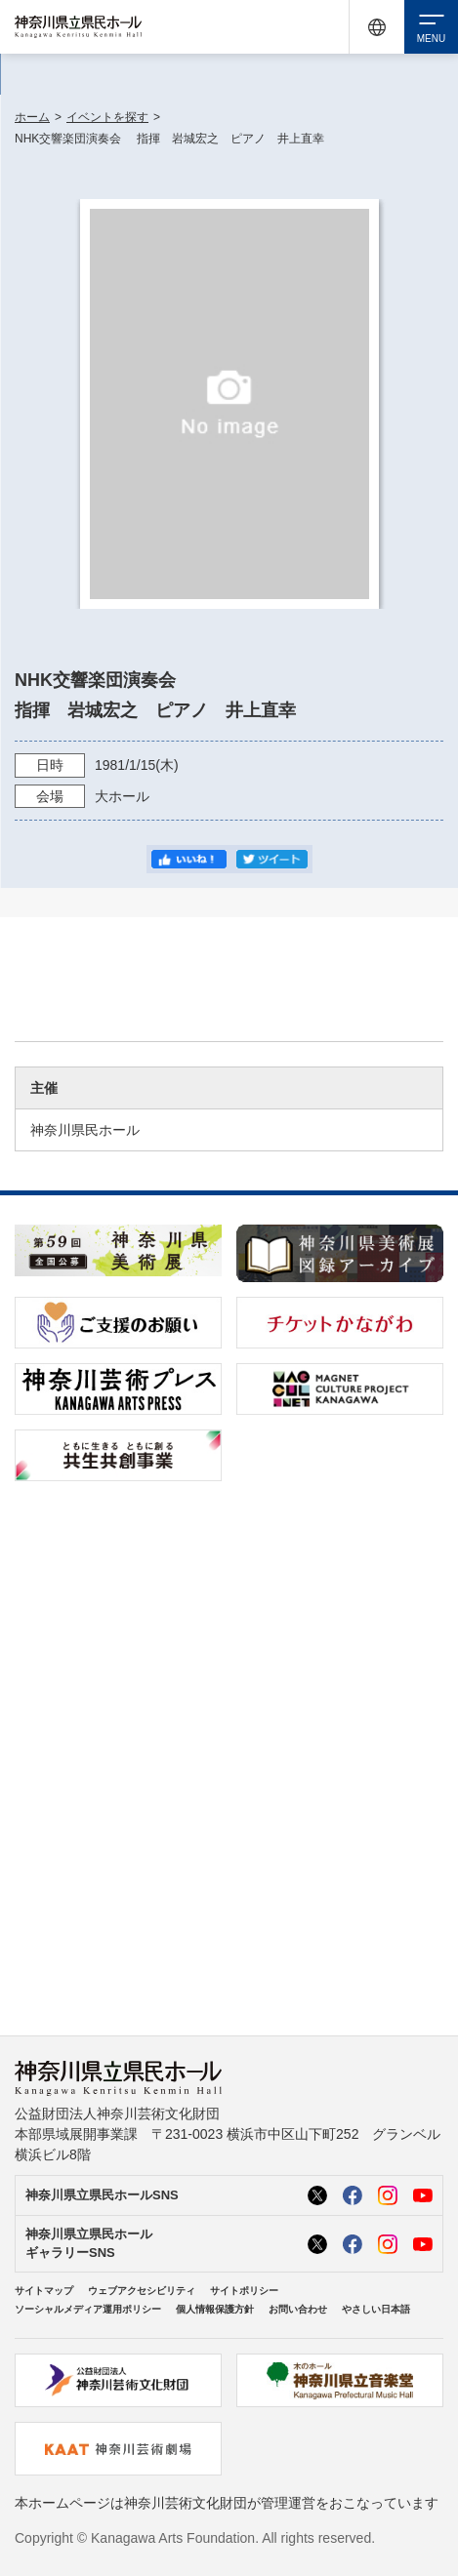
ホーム (32, 117)
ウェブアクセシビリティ (141, 2290)
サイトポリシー (244, 2290)
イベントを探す (107, 117)
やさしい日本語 (376, 2309)
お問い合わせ (298, 2309)
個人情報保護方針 (215, 2309)
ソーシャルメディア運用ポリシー (88, 2309)
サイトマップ (44, 2290)
